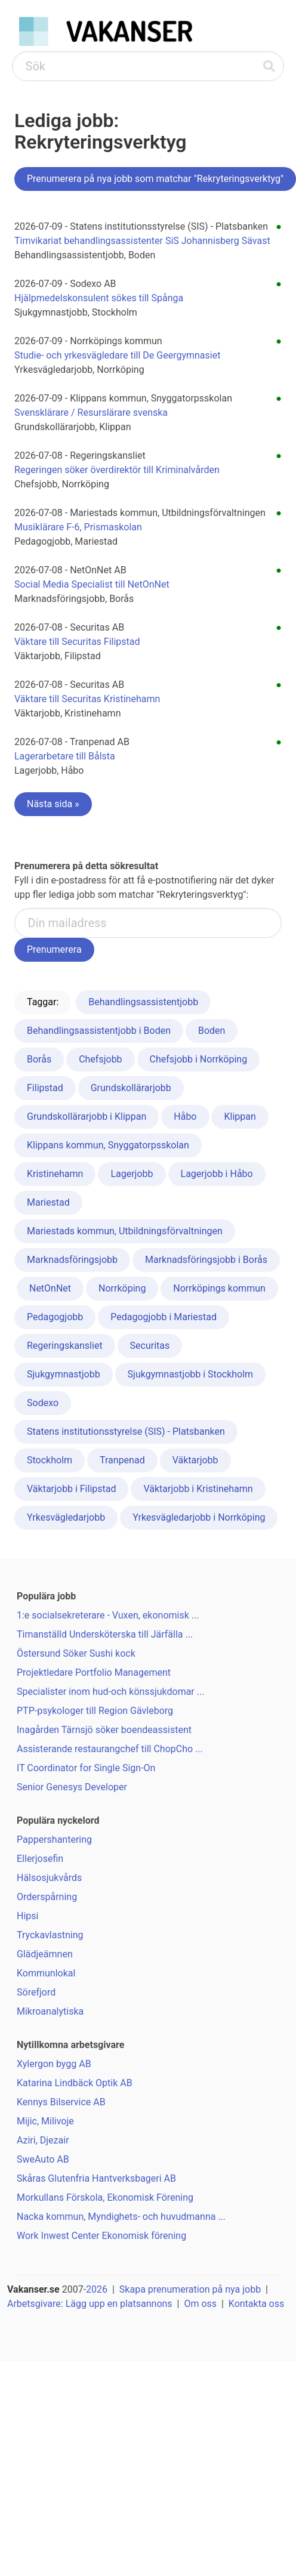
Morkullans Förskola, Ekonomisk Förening (105, 2197)
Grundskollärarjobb (131, 1088)
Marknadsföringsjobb (72, 1259)
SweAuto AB (43, 2159)
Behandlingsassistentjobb (143, 1002)
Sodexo (42, 1403)
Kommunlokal (46, 1973)
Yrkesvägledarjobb (66, 1517)
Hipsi (27, 1916)
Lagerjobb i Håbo (217, 1173)
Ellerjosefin (40, 1858)
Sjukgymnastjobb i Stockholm (191, 1374)
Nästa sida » (53, 804)
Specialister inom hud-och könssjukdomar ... (110, 1691)
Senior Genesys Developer (72, 1787)
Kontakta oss (256, 2303)
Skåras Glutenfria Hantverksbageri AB (96, 2178)
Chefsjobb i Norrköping (199, 1059)
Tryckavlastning (50, 1935)
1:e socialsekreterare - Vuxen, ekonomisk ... (108, 1615)
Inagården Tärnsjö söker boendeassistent (104, 1729)
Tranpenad (122, 1460)
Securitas (150, 1345)
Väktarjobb (195, 1460)
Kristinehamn (55, 1173)
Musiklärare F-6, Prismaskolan (78, 527)
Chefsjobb (100, 1059)
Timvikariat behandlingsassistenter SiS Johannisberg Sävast (142, 240)
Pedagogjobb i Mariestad (163, 1317)
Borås (39, 1059)
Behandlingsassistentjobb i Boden (99, 1030)
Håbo (185, 1116)
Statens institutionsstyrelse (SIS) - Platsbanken (126, 1431)
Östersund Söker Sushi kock (76, 1653)
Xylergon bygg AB (54, 2064)
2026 (96, 2289)
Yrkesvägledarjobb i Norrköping (198, 1517)
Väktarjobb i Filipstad (71, 1488)
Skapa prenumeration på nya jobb (190, 2289)
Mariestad (48, 1202)
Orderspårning (47, 1896)
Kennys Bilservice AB (61, 2102)
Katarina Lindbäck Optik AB (74, 2083)
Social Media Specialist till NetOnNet (91, 584)
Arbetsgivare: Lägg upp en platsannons (89, 2303)
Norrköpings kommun (219, 1288)
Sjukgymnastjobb (63, 1374)
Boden (211, 1030)
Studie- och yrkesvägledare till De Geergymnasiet (117, 355)
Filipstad (45, 1088)
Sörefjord (36, 1992)
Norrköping (122, 1288)
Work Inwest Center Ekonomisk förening (101, 2235)
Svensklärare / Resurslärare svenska (91, 412)
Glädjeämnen (45, 1954)
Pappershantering (54, 1839)
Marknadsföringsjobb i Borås (206, 1259)
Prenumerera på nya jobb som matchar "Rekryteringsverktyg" (155, 178)
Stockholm (49, 1460)
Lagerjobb (131, 1173)
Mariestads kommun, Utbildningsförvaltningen (125, 1231)
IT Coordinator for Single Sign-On (86, 1768)
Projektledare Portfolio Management (94, 1672)
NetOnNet (50, 1288)
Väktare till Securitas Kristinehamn (87, 699)
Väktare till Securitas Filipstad (77, 641)
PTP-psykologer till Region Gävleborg (95, 1710)
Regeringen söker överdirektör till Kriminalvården (117, 469)
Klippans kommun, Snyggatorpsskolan (108, 1145)
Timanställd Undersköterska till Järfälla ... (105, 1634)
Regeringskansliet (65, 1345)
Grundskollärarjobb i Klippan (86, 1116)
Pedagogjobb (55, 1317)
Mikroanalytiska (50, 2011)
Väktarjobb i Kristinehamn (197, 1488)
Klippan (239, 1116)
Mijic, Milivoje (45, 2121)
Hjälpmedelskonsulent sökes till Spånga (98, 298)
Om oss (200, 2303)
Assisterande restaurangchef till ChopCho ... (110, 1749)
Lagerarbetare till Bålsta (64, 756)
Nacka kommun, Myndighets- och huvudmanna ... (121, 2216)
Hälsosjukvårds (49, 1877)
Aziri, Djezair (43, 2140)
